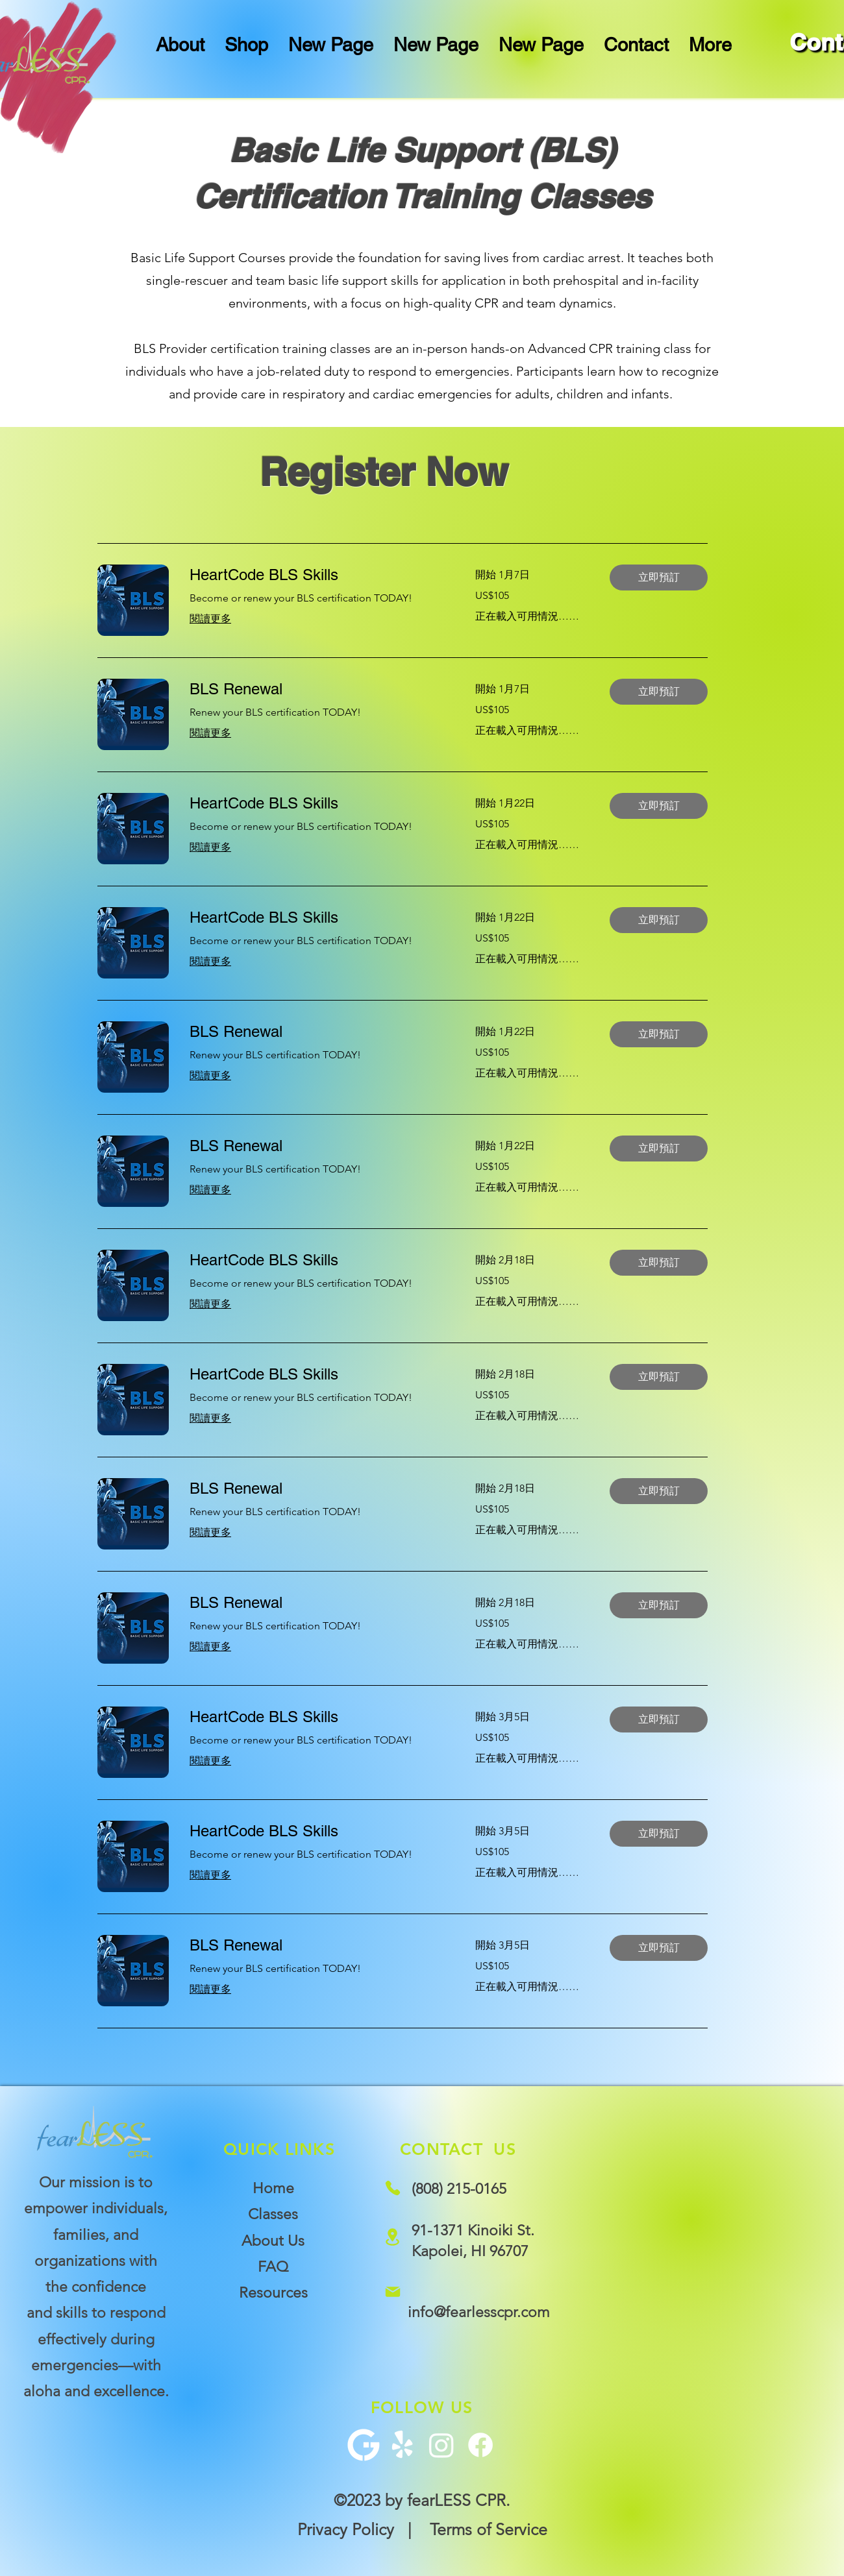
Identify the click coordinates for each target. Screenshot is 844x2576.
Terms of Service (488, 2529)
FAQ (273, 2267)
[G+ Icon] (363, 2445)
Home (273, 2188)
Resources (273, 2293)
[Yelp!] (402, 2445)
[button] (659, 577)
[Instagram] (441, 2445)
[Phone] (392, 2187)
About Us (273, 2241)
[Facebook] (480, 2445)
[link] (317, 575)
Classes (273, 2214)
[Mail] (392, 2292)
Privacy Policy (345, 2529)
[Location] (392, 2236)
